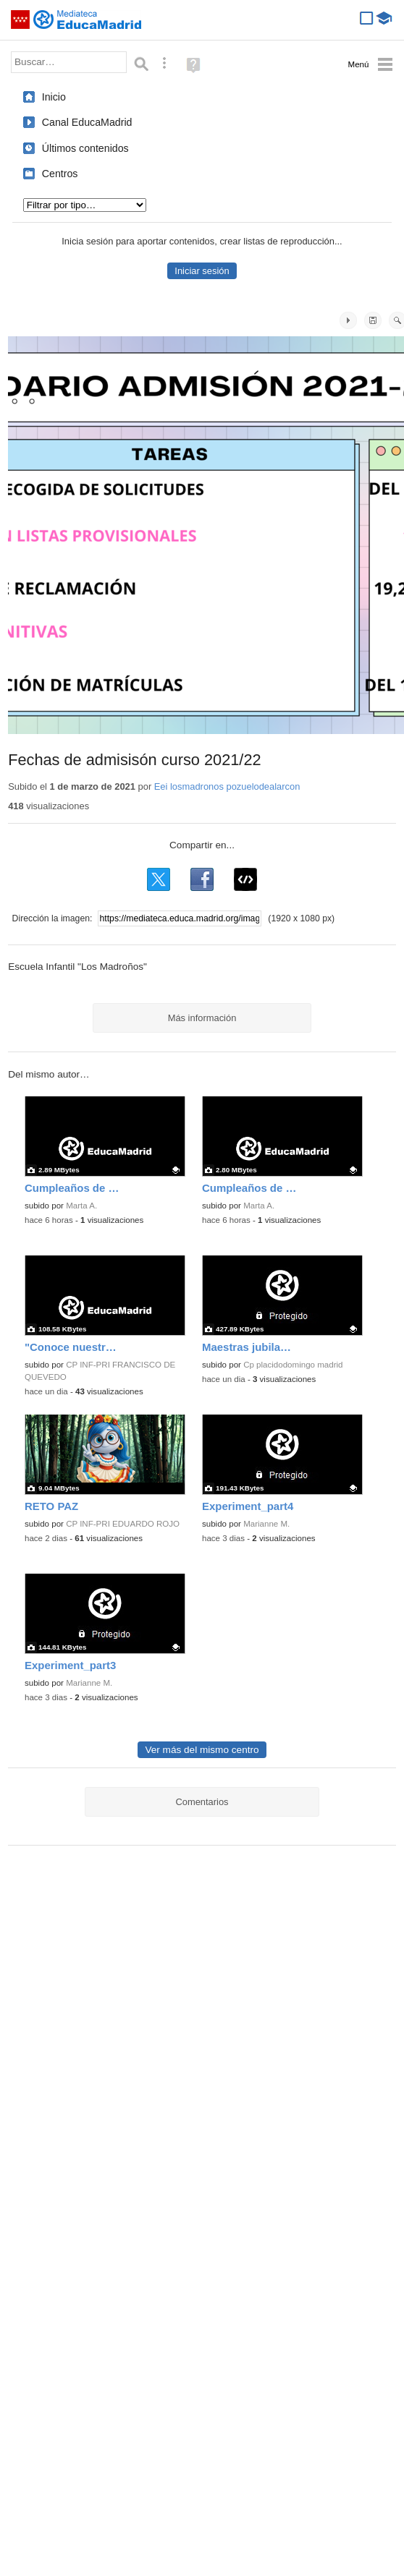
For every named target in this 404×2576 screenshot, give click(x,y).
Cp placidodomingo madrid (292, 1364)
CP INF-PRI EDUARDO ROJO (123, 1523)
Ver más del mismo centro (201, 1749)
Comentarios (201, 1801)
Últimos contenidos (85, 148)
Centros (60, 173)
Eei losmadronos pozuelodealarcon (227, 786)
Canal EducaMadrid (87, 122)
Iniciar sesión (201, 270)
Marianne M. (266, 1523)
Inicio (54, 97)
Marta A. (81, 1205)
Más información (202, 1017)
